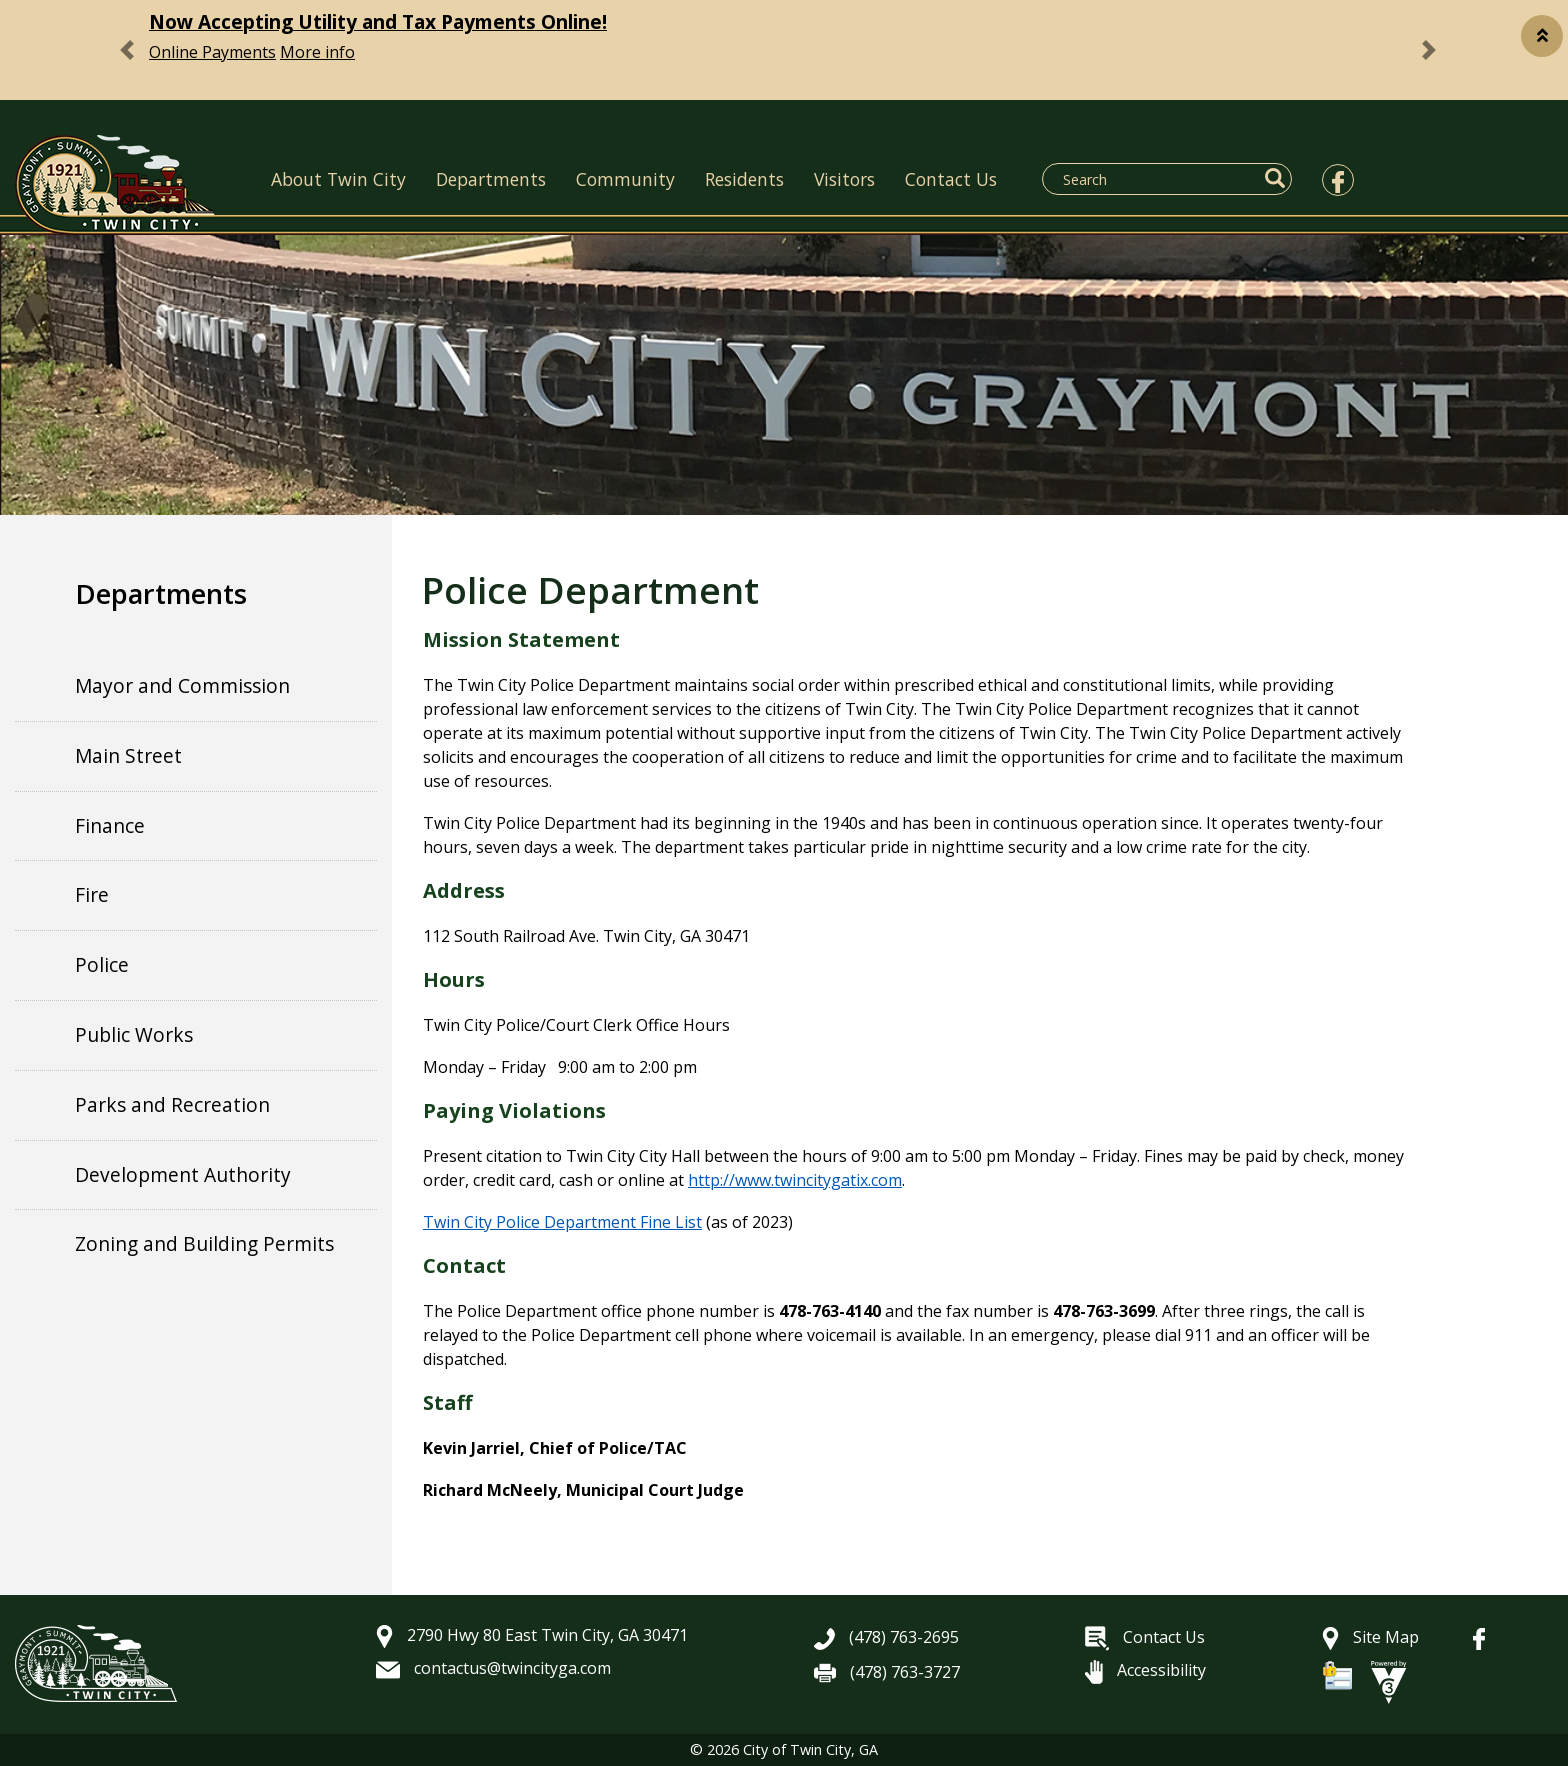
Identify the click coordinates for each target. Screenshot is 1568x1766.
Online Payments (212, 52)
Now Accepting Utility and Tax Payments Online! (378, 21)
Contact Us (951, 179)
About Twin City (338, 179)
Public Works (134, 1034)
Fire (92, 894)
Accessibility (1145, 1670)
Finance (110, 825)
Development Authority (183, 1174)
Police (102, 964)
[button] (1542, 36)
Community (625, 179)
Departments (491, 179)
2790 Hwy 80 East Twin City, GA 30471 (532, 1635)
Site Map (1370, 1637)
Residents (744, 179)
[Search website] (1155, 179)
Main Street (128, 755)
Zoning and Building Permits (204, 1243)
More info (317, 52)
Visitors (844, 179)
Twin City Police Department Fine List (562, 1222)
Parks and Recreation (172, 1104)
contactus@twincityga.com (493, 1668)
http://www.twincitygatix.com (795, 1180)
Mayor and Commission (182, 685)
